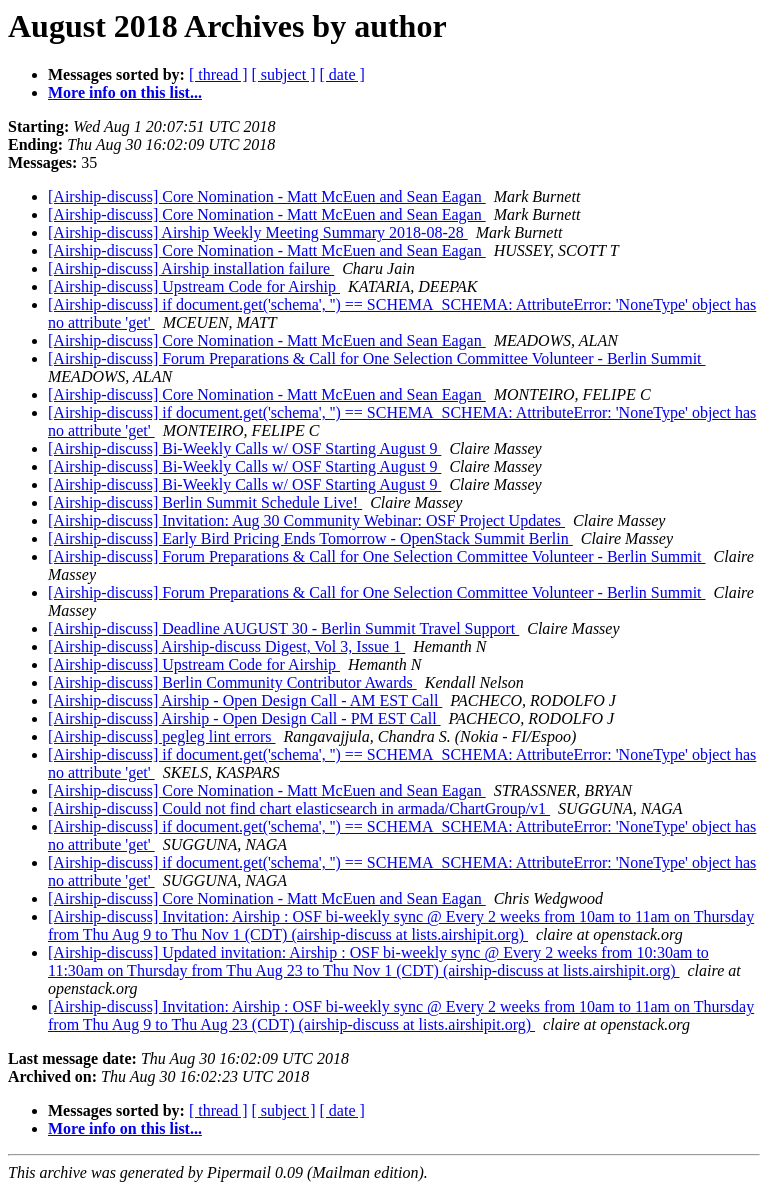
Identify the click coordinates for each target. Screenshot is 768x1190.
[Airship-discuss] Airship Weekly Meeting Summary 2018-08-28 (258, 232)
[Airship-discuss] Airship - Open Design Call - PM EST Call (244, 718)
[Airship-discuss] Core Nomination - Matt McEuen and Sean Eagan (267, 196)
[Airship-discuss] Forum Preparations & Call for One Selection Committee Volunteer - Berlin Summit (377, 358)
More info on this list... (125, 92)
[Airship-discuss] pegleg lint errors (162, 736)
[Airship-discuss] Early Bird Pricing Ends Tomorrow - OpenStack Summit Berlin (310, 538)
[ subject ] (284, 74)
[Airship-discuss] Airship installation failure (191, 268)
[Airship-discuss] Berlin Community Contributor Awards (232, 682)
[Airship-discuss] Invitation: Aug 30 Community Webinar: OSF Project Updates (306, 520)
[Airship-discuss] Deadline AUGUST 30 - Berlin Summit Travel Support (283, 628)
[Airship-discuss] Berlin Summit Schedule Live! (205, 502)
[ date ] (342, 74)
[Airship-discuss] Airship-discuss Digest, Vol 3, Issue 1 (226, 646)
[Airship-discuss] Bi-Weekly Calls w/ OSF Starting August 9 (244, 448)
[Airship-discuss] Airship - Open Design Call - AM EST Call (245, 700)
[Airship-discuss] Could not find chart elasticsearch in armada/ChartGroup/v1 (299, 808)
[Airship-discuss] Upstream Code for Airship (194, 286)
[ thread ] (218, 74)
